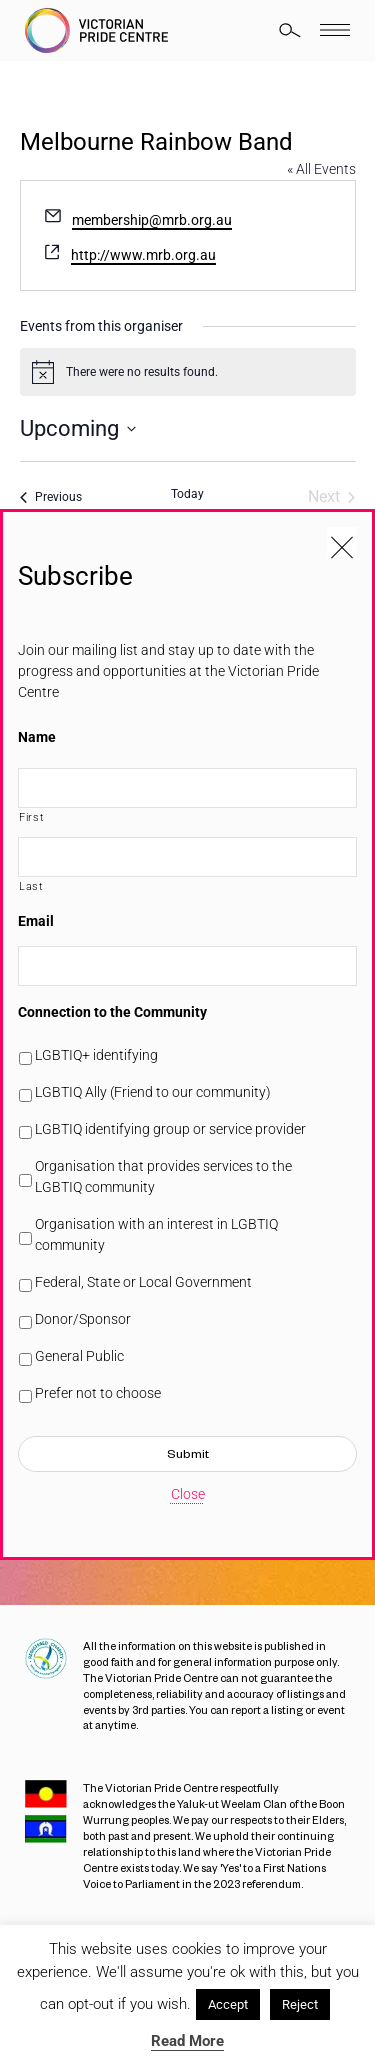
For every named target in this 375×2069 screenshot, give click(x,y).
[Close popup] (342, 542)
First (31, 817)
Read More (187, 2041)
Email (36, 921)
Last (31, 886)
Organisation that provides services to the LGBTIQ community (163, 1176)
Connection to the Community (112, 1012)
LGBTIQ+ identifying (96, 1055)
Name (37, 737)
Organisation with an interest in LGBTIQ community (156, 1234)
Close (188, 1494)
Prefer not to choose (98, 1393)
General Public (79, 1356)
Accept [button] (228, 2004)
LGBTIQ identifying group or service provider (170, 1129)
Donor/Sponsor (83, 1319)
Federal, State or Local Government (143, 1282)
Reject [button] (300, 2004)
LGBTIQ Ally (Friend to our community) (153, 1092)
